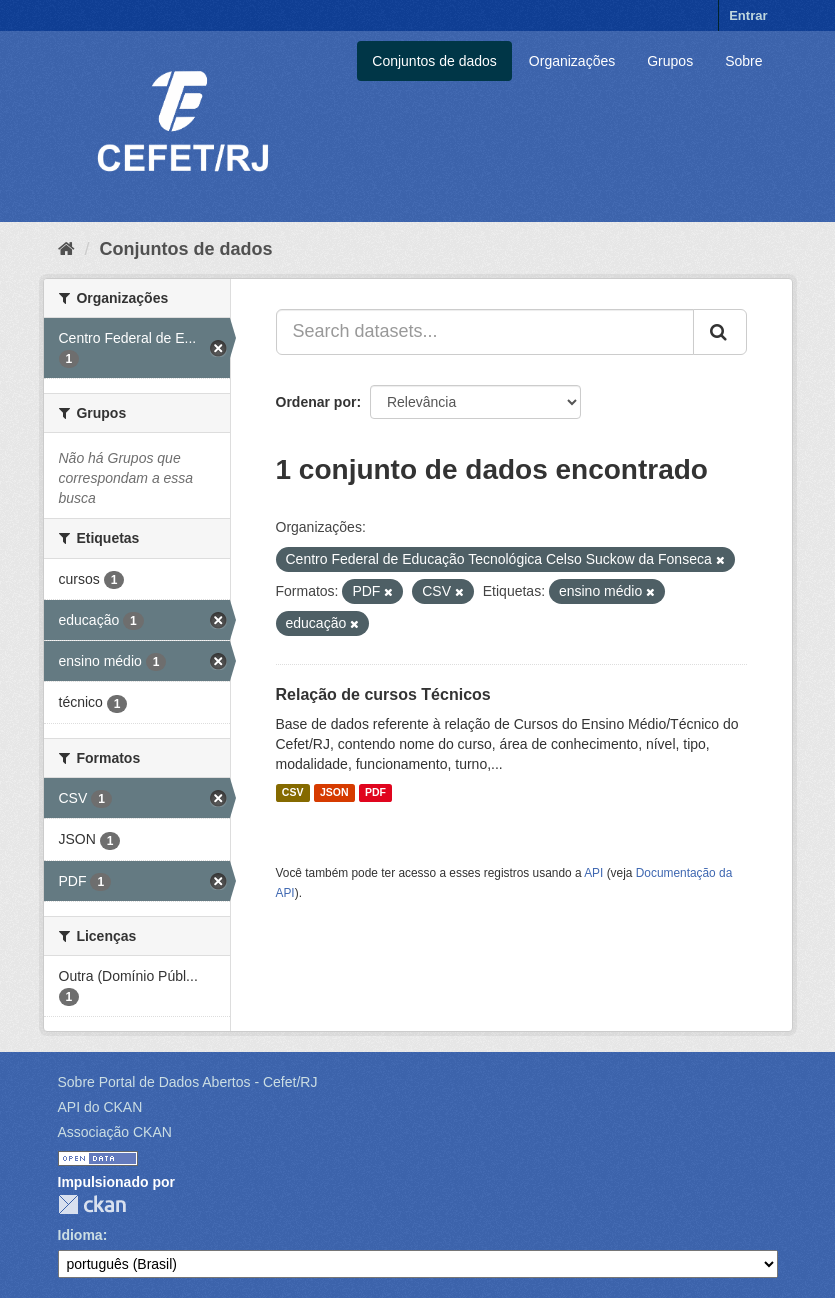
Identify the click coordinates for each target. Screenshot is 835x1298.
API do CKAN (100, 1107)
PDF (375, 793)
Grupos (670, 61)
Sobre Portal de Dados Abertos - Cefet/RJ (188, 1082)
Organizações (572, 61)
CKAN (92, 1204)
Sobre (743, 61)
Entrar (748, 15)
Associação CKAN (115, 1132)
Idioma (80, 1235)
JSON (334, 793)
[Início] (66, 249)
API (593, 873)
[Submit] (720, 332)
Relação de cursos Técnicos (383, 694)
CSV (293, 793)
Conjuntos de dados (434, 61)
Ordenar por (316, 402)
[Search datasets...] (485, 332)
